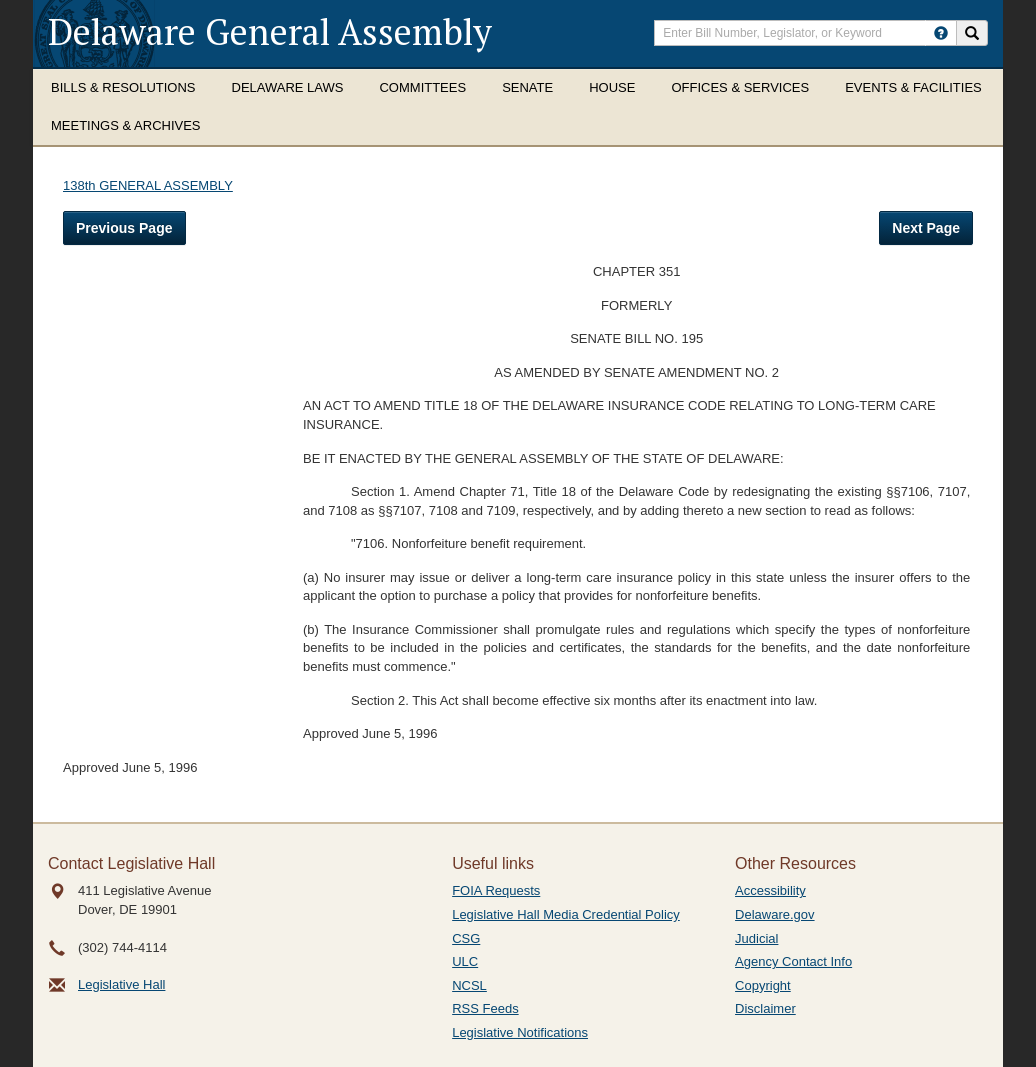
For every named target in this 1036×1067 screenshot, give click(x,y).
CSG (466, 938)
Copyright (763, 985)
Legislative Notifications (520, 1032)
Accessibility (770, 890)
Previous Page (124, 228)
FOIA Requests (496, 890)
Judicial (756, 938)
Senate (527, 87)
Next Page (926, 228)
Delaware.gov (775, 914)
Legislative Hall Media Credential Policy (566, 914)
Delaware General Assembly (270, 31)
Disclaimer (765, 1008)
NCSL (469, 985)
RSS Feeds (485, 1008)
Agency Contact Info (793, 961)
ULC (465, 961)
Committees (422, 87)
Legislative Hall (121, 984)
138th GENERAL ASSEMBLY (148, 185)
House (612, 87)
